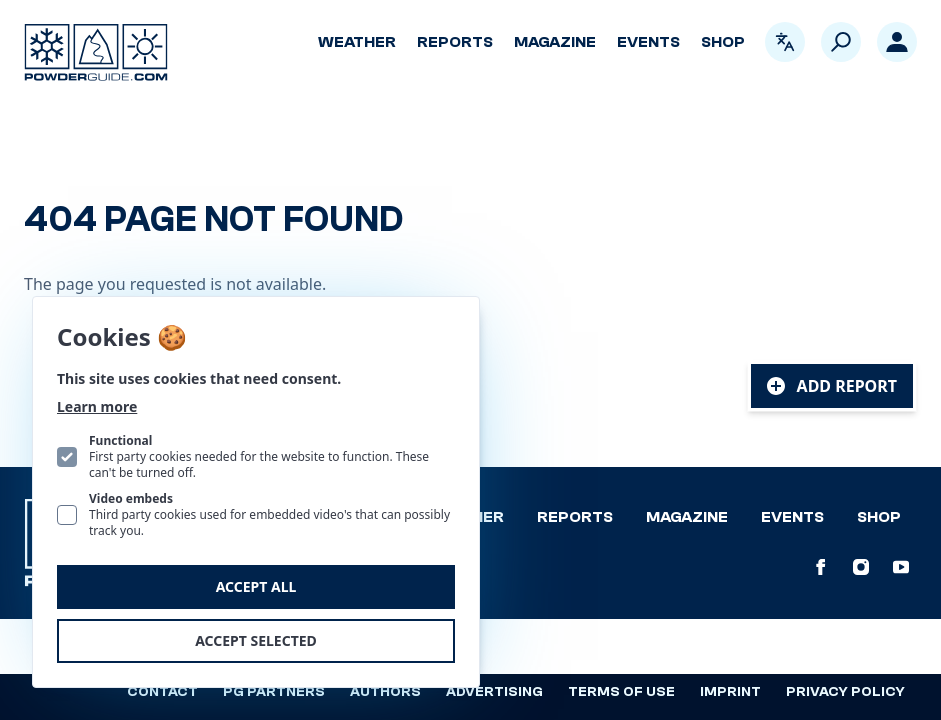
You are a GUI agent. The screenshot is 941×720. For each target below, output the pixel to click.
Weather (357, 42)
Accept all (256, 586)
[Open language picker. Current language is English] (785, 42)
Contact (162, 692)
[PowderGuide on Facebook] (821, 567)
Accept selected (256, 640)
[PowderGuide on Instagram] (861, 567)
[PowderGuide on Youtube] (901, 567)
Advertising (494, 692)
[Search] (841, 42)
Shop (723, 42)
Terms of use (621, 692)
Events (648, 42)
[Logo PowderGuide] (96, 52)
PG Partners (274, 692)
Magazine (555, 42)
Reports (455, 42)
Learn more (97, 406)
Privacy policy (845, 692)
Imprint (730, 692)
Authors (385, 692)
